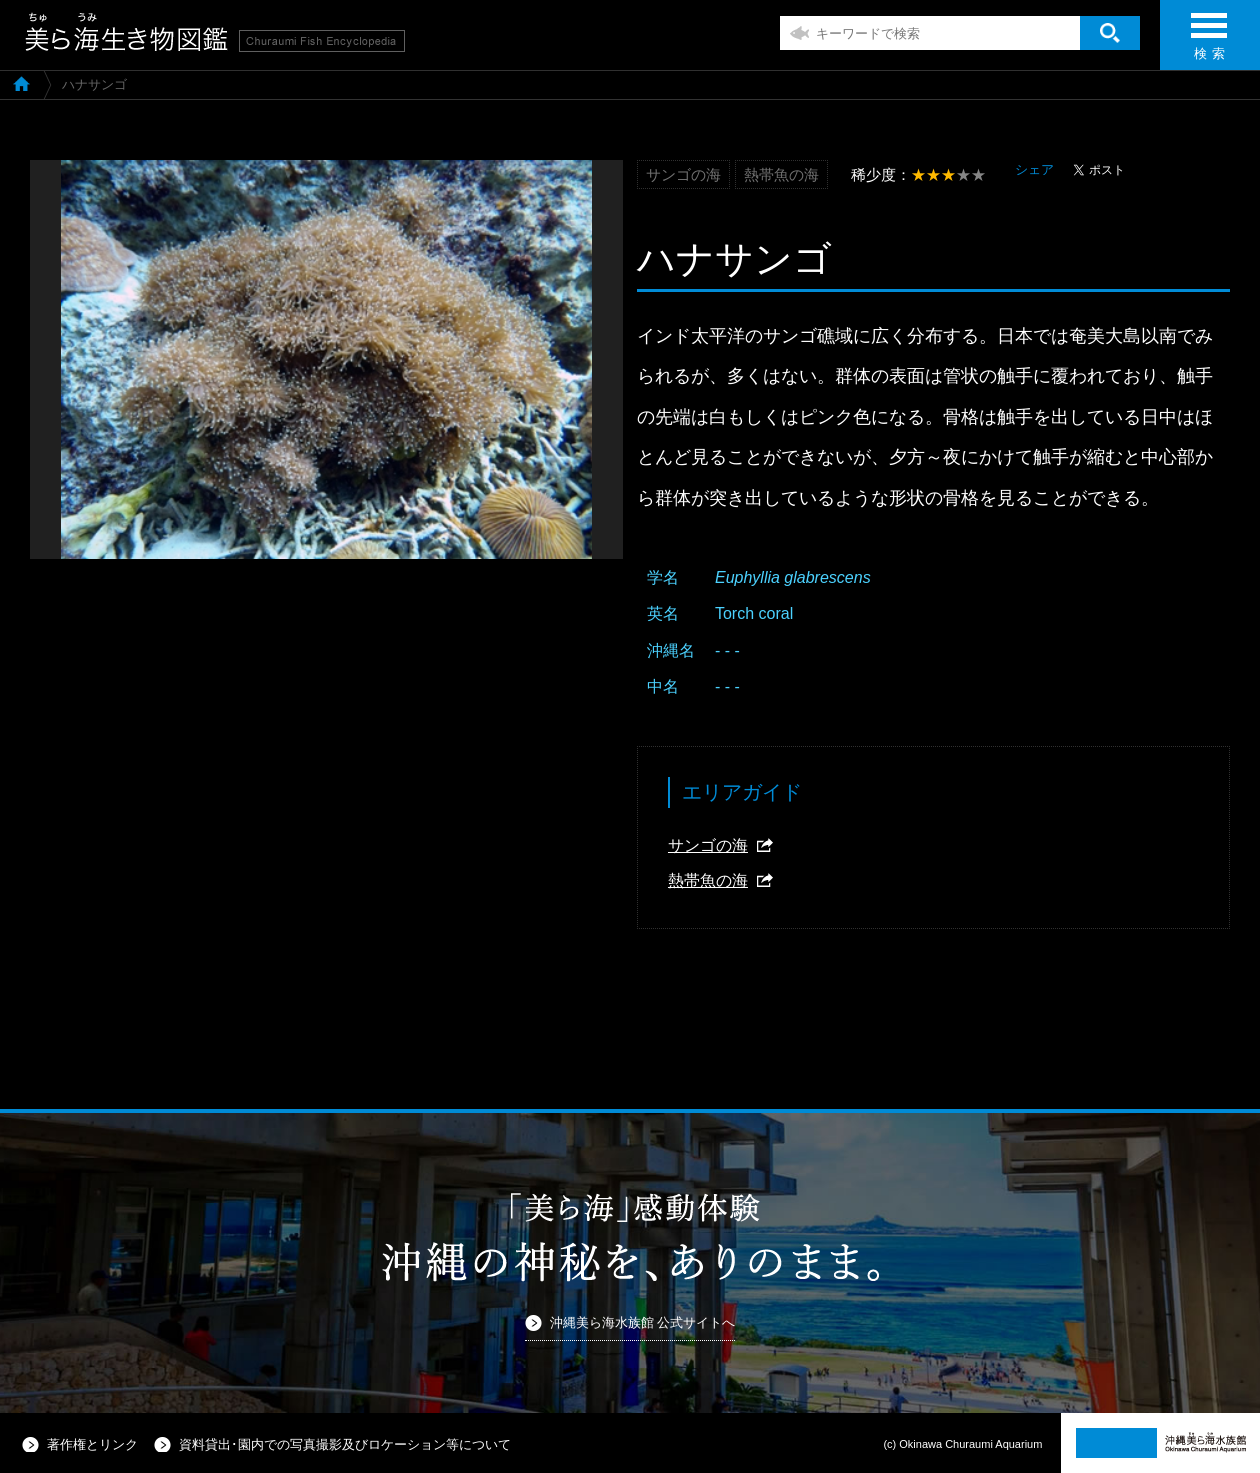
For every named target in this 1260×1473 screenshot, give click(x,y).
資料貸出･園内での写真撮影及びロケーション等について (345, 1444)
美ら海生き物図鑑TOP (21, 83)
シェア (1034, 169)
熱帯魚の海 (708, 880)
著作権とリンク (92, 1444)
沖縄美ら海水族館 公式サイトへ (643, 1322)
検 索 (1209, 42)
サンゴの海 (708, 845)
